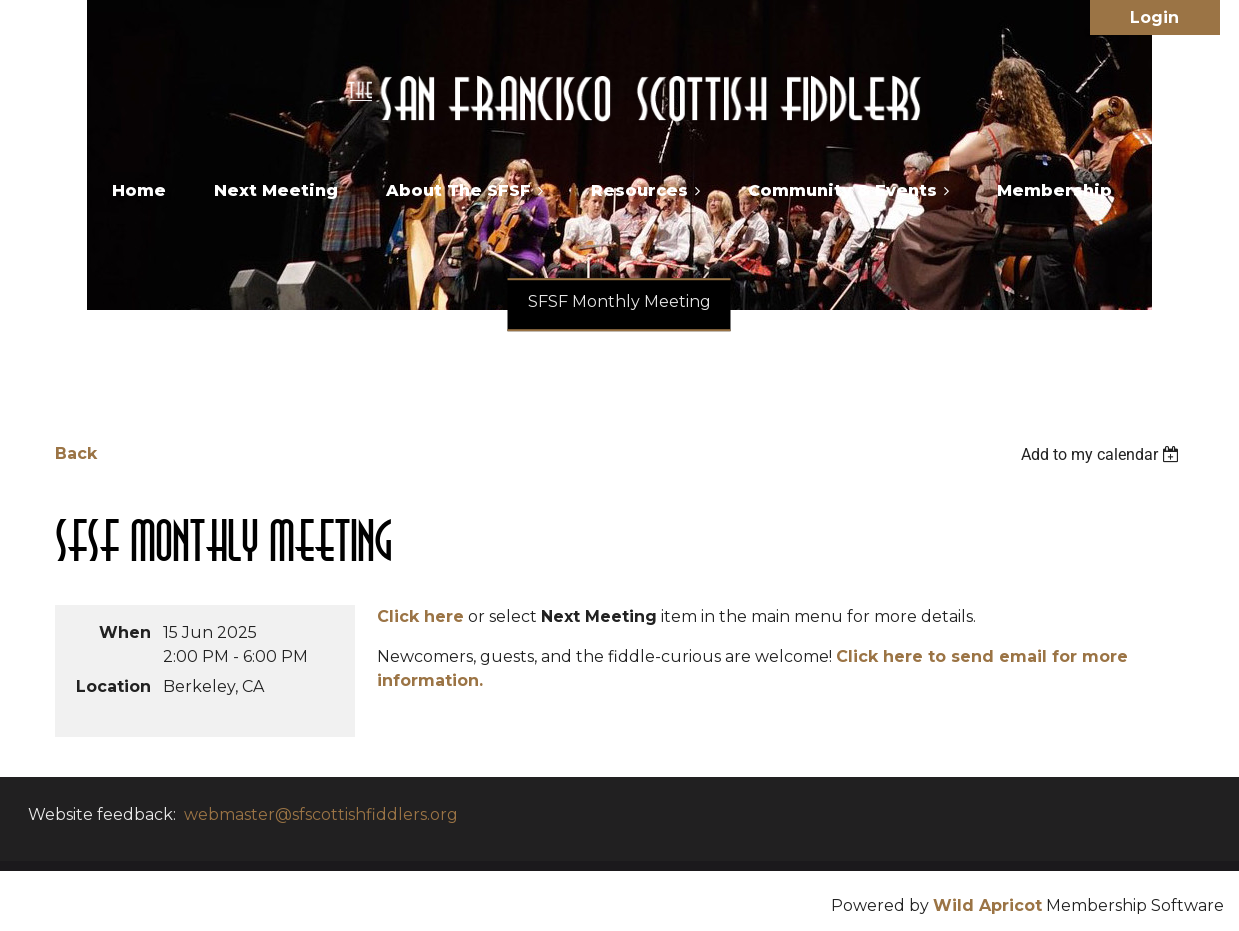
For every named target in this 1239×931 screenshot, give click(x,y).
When (125, 632)
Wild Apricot (987, 905)
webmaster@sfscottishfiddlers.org (321, 814)
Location (113, 686)
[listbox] (1103, 454)
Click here (420, 616)
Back (76, 453)
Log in (1155, 17)
